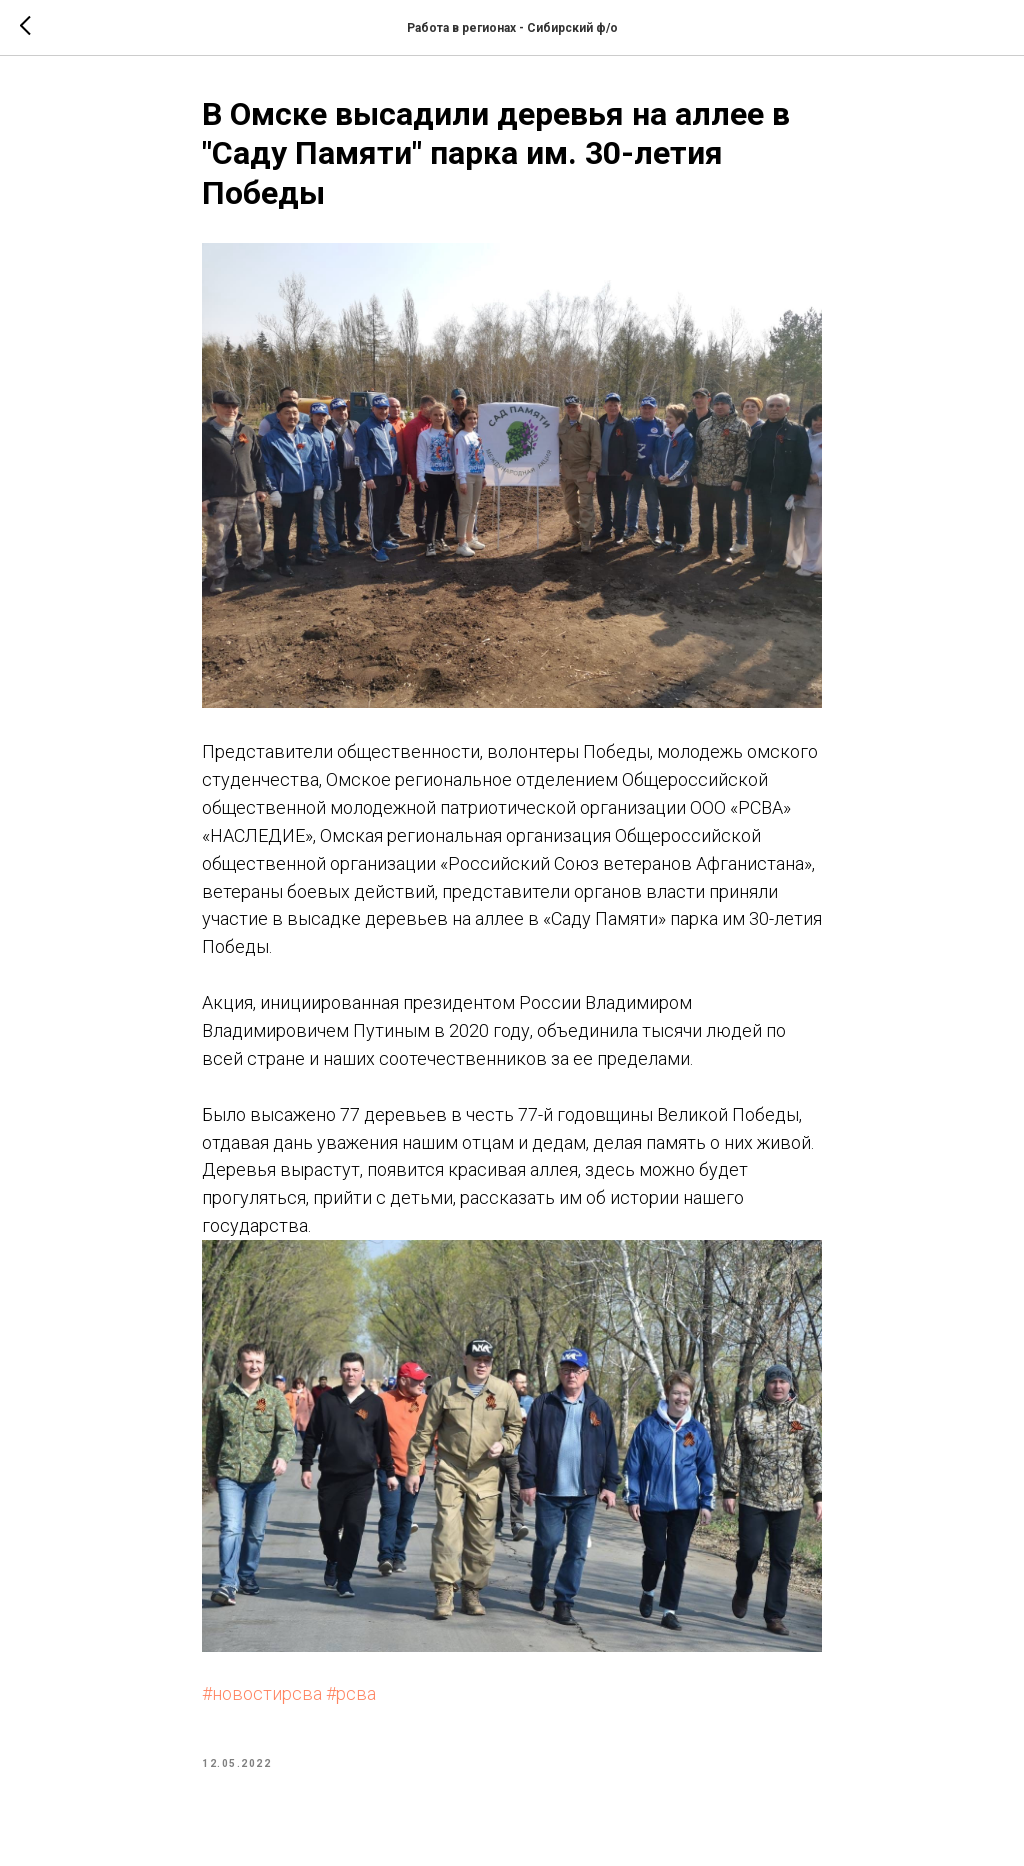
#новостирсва (262, 1693)
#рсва (351, 1693)
